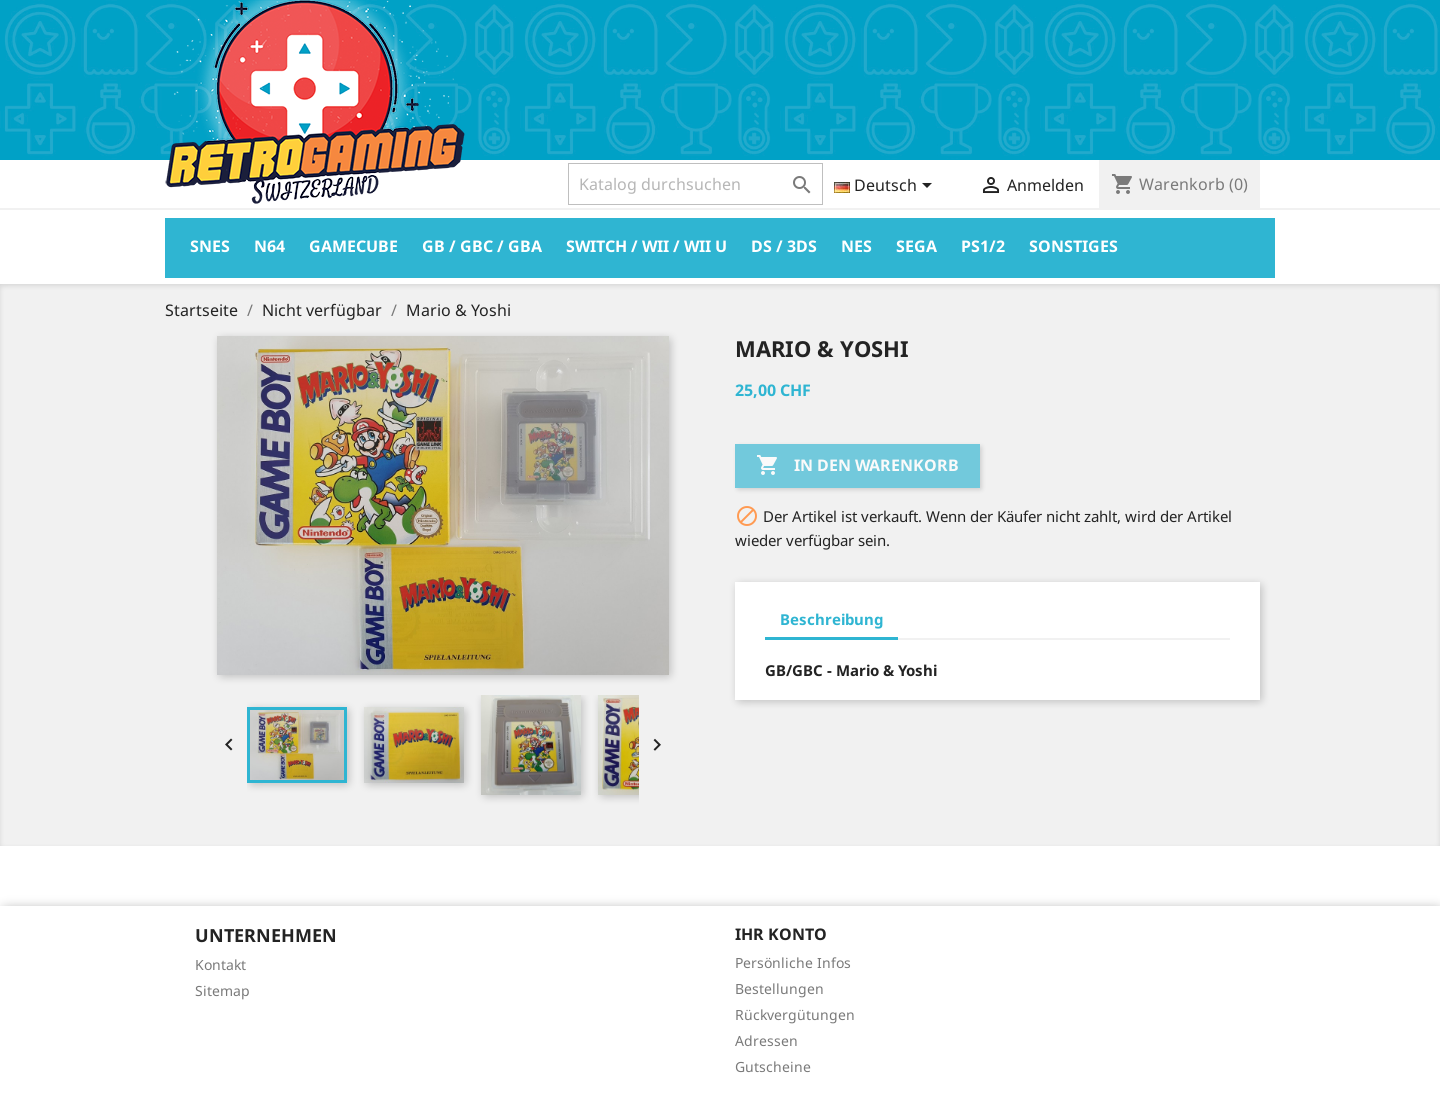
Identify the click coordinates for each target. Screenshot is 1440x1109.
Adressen (766, 1040)
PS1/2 (983, 246)
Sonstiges (1073, 246)
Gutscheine (773, 1066)
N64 (269, 246)
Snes (210, 246)
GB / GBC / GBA (482, 246)
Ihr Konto (781, 934)
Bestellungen (779, 988)
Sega (916, 246)
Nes (856, 246)
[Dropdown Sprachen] (886, 187)
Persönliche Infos (793, 962)
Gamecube (353, 246)
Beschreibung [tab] (831, 619)
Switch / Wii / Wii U (646, 246)
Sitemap (222, 990)
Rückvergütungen (795, 1014)
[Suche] (695, 184)
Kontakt (220, 964)
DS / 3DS (784, 246)
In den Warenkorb (857, 466)
